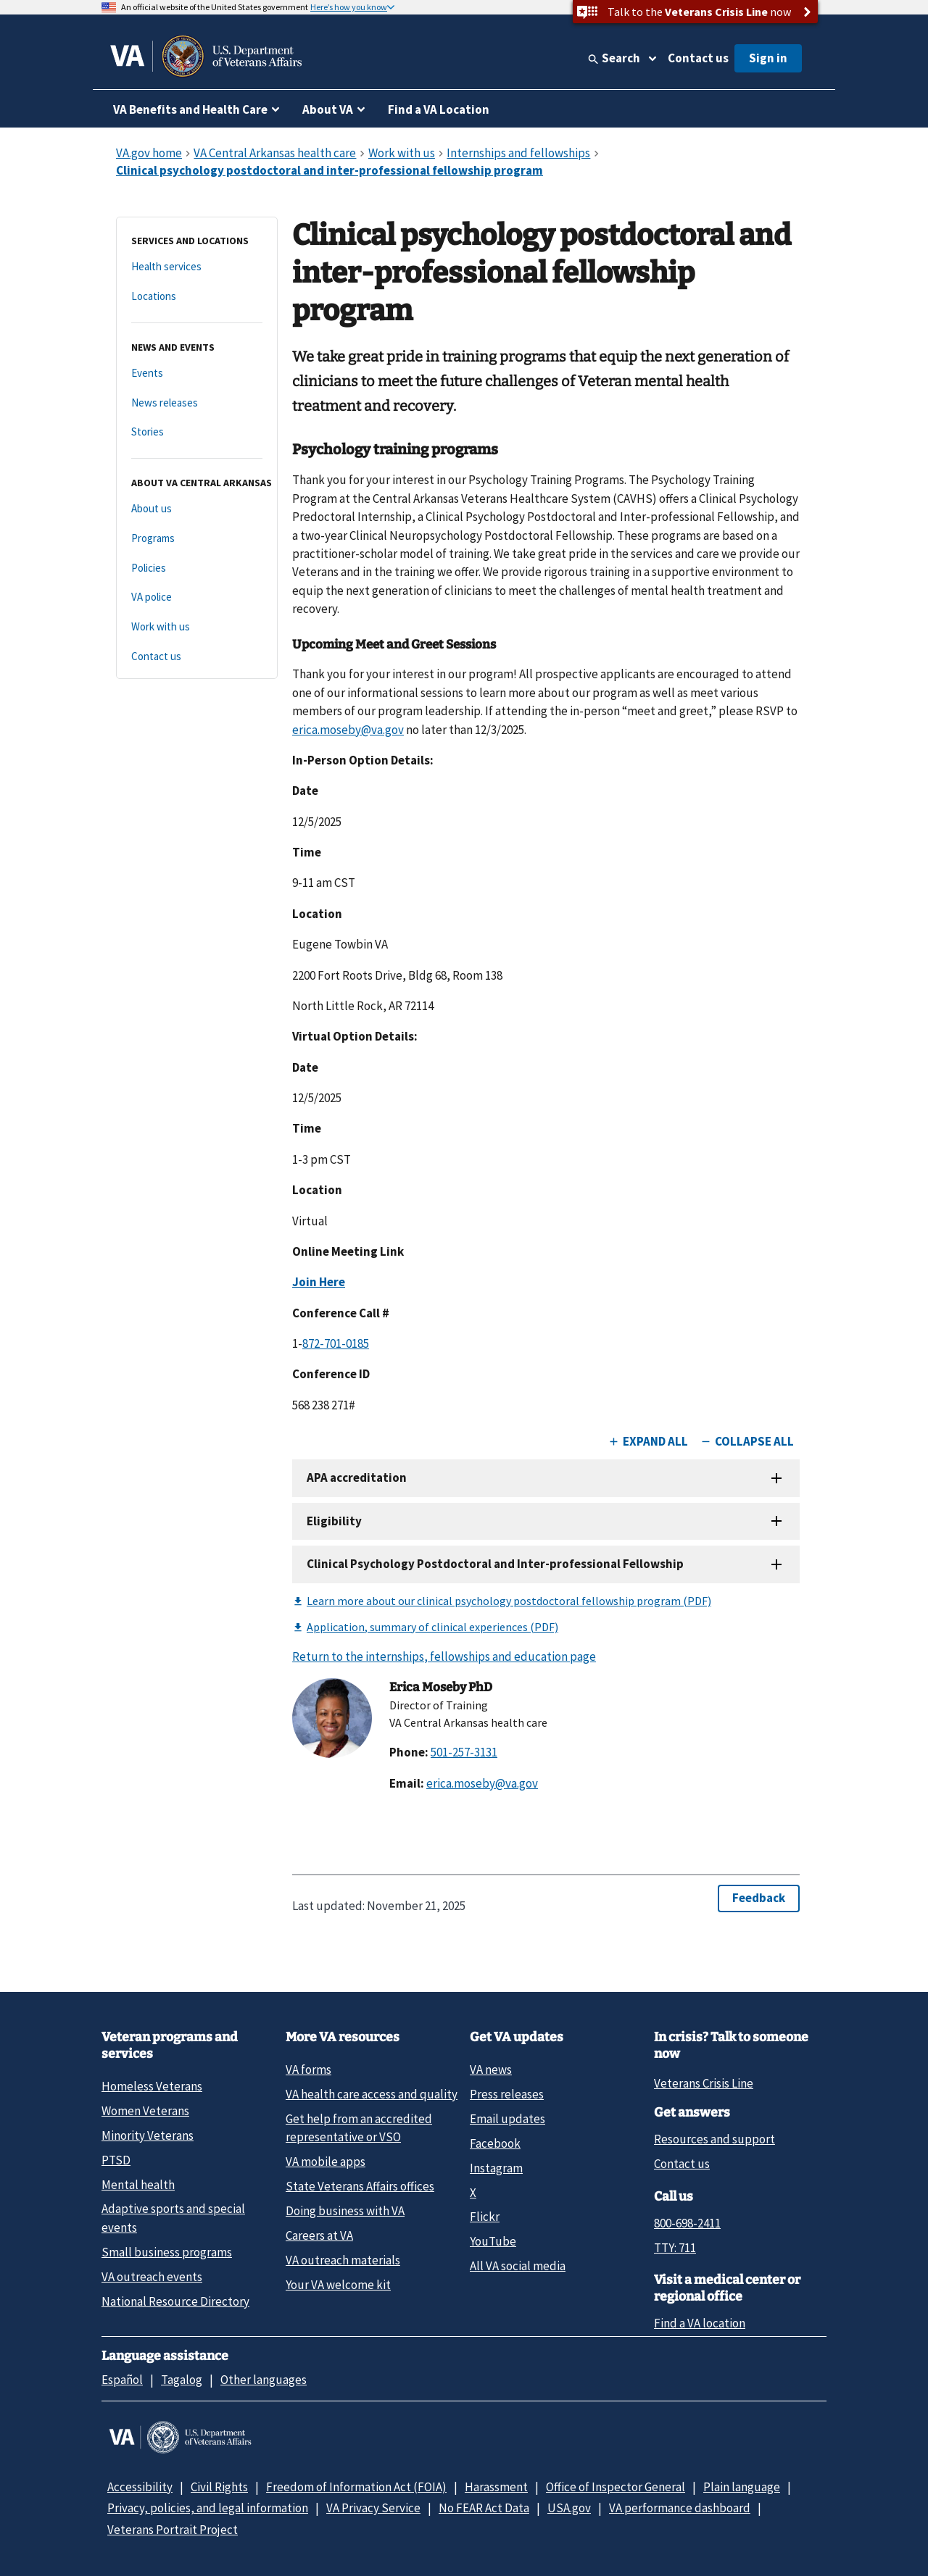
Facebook (495, 2143)
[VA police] (197, 597)
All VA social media (518, 2266)
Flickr (485, 2217)
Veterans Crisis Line (703, 2083)
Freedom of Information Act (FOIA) (356, 2487)
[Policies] (197, 568)
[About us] (197, 509)
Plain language (741, 2487)
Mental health (138, 2185)
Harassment (496, 2487)
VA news (491, 2069)
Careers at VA (319, 2235)
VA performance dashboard (679, 2508)
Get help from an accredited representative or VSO (359, 2128)
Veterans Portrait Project (172, 2530)
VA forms (308, 2069)
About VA (327, 109)
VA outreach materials (343, 2260)
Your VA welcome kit (338, 2285)
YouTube (493, 2241)
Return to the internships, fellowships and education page (444, 1656)
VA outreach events (152, 2277)
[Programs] (197, 539)
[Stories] (197, 432)
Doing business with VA (345, 2211)
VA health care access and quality (371, 2094)
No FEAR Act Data (484, 2508)
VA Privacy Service (373, 2508)
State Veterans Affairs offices (360, 2186)
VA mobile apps (325, 2161)
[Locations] (197, 297)
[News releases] (197, 403)
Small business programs (167, 2252)
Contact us (698, 58)
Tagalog (181, 2380)
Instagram (496, 2168)
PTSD (116, 2160)
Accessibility (140, 2487)
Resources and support (714, 2139)
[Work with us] (197, 627)
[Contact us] (197, 657)
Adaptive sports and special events (173, 2218)
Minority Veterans (148, 2135)
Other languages (263, 2380)
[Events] (197, 373)
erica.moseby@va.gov (348, 730)
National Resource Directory (175, 2301)
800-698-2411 (687, 2223)
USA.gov (569, 2508)
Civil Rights (219, 2487)
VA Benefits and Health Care (190, 109)
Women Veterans (145, 2111)
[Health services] (197, 267)
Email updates (507, 2119)
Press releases (507, 2094)
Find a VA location (699, 2323)
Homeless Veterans (152, 2086)
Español (122, 2380)
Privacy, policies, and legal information (207, 2508)
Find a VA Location (438, 109)
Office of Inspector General (615, 2487)
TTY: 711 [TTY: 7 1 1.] (675, 2248)
